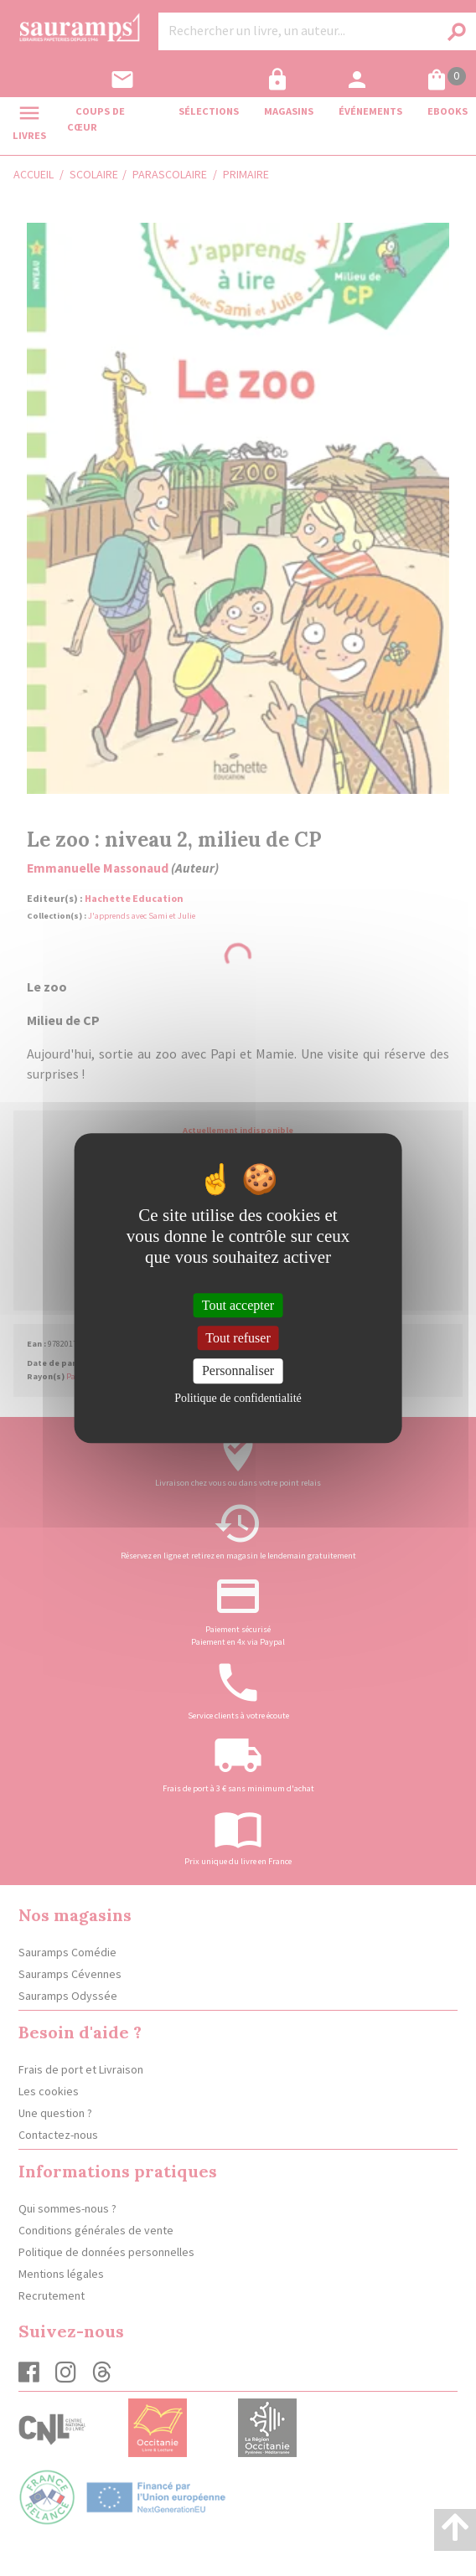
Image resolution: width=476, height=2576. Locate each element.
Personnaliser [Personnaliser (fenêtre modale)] (238, 1371)
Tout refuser (238, 1338)
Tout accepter (238, 1305)
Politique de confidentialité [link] (238, 1398)
